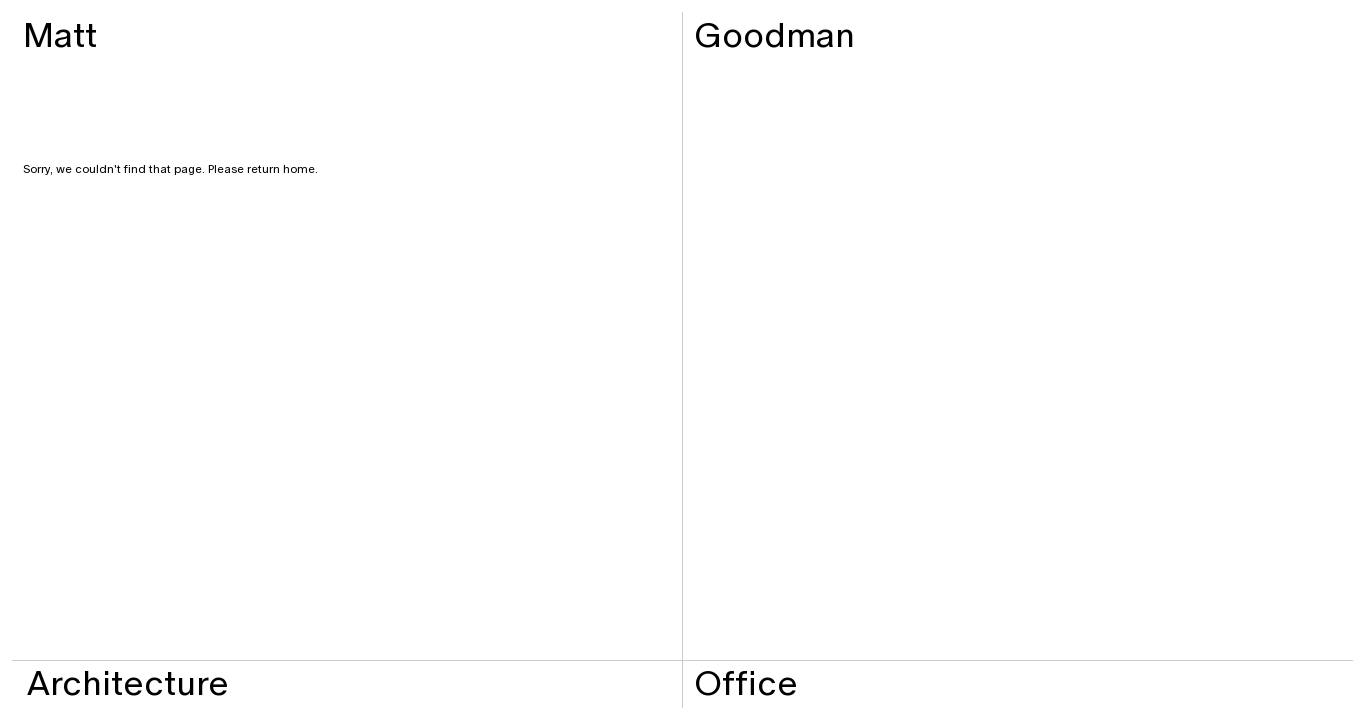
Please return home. (261, 169)
